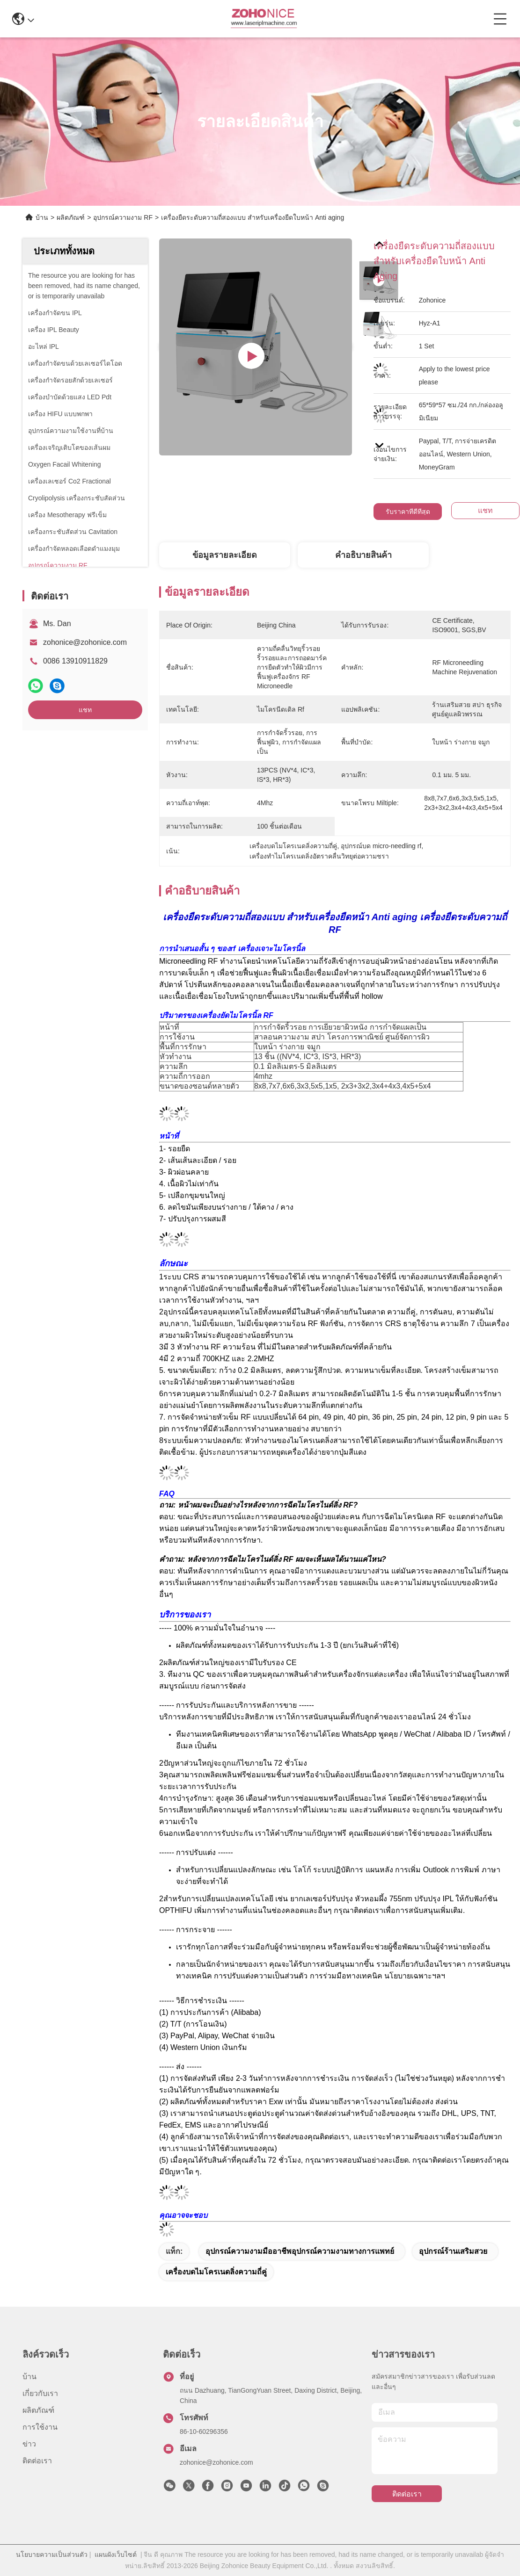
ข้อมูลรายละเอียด (224, 555)
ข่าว (29, 2444)
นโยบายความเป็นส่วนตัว (52, 2554)
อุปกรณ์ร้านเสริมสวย (453, 2251)
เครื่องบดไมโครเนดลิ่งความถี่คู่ (216, 2272)
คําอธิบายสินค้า (363, 555)
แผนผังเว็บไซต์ (116, 2554)
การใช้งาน (40, 2427)
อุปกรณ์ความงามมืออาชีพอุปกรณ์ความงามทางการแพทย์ (299, 2251)
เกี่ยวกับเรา (40, 2393)
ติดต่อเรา (37, 2461)
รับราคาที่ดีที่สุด (408, 511)
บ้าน (42, 217)
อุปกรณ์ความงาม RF (123, 217)
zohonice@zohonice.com (85, 642)
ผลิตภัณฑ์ (71, 217)
